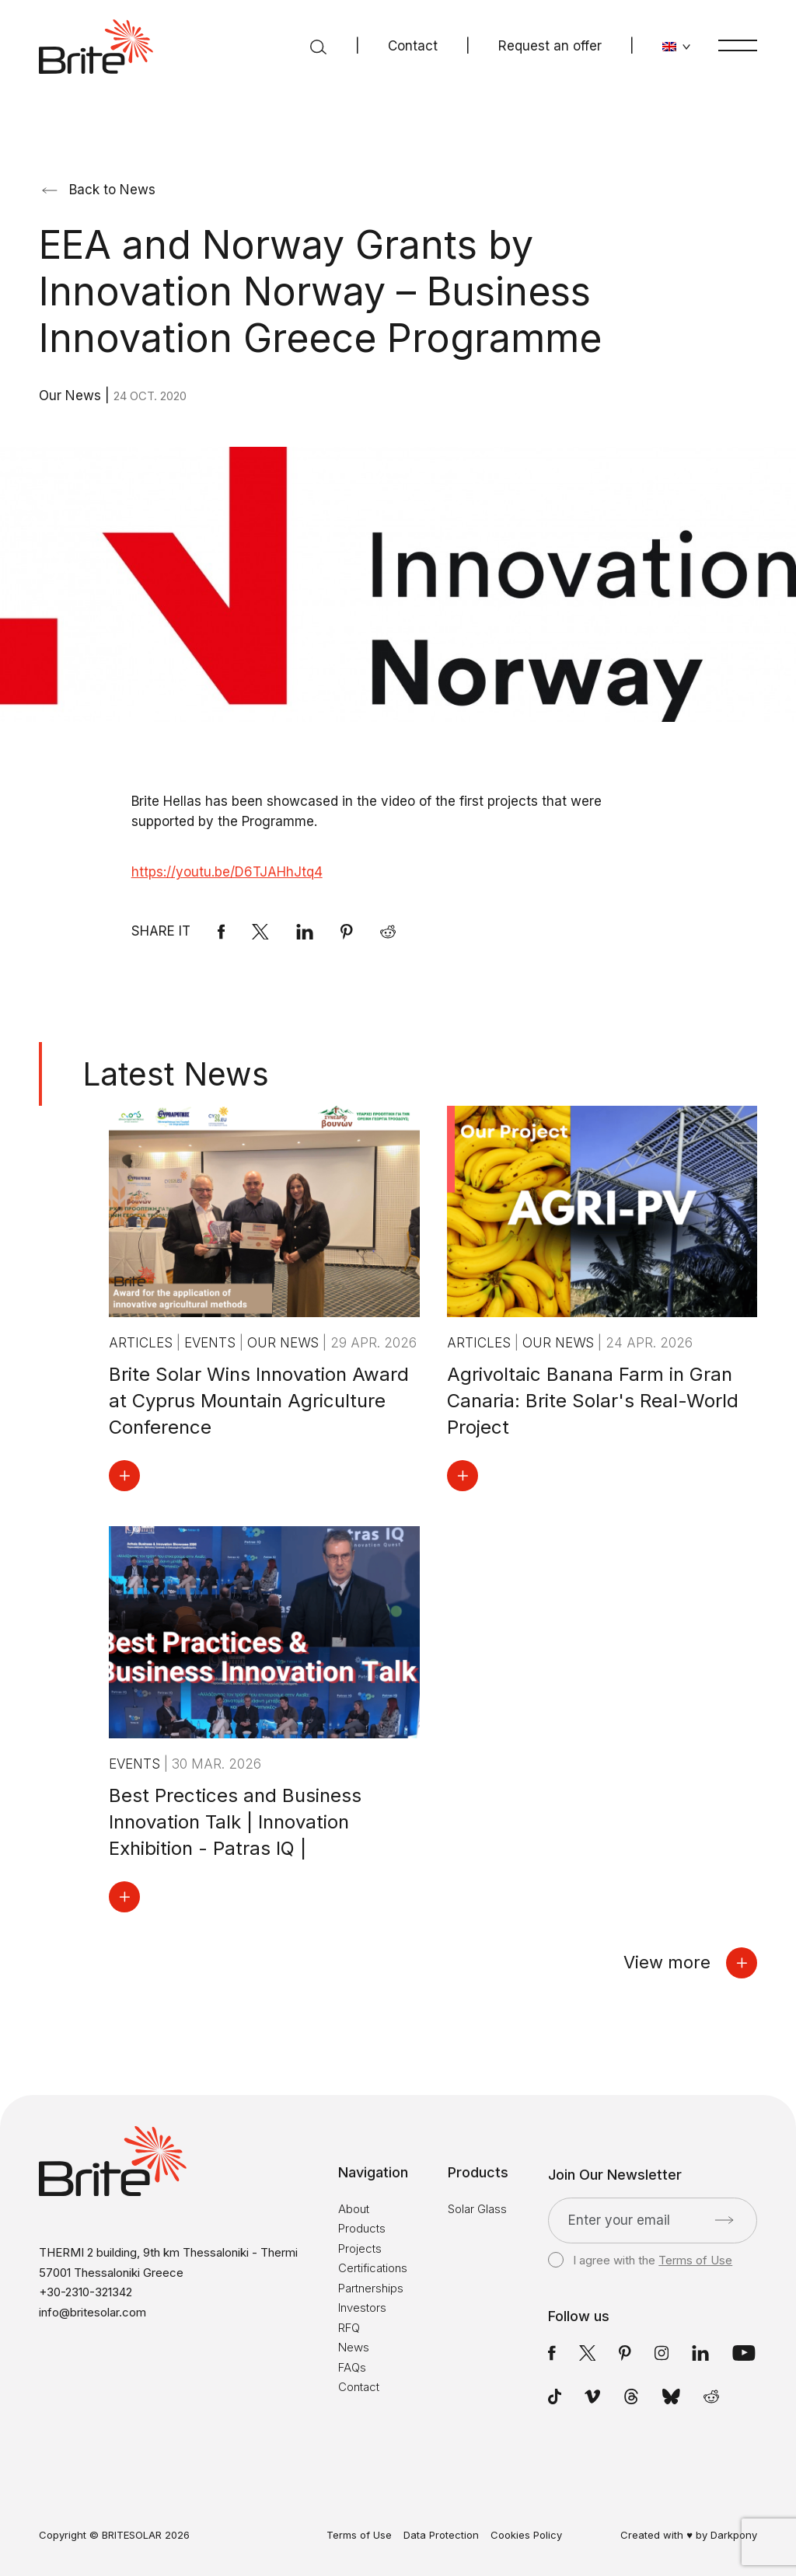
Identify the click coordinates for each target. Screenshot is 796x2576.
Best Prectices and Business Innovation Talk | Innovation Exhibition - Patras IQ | (235, 1822)
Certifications (372, 2268)
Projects (360, 2248)
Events (211, 1343)
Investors (362, 2307)
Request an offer (550, 46)
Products (362, 2228)
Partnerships (370, 2288)
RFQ (349, 2327)
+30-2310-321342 (85, 2292)
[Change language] (676, 46)
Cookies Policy (526, 2535)
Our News (72, 395)
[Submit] (724, 2220)
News (353, 2347)
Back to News (98, 189)
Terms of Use (695, 2260)
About (353, 2208)
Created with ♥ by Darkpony (688, 2535)
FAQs (352, 2367)
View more (690, 1962)
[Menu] (737, 45)
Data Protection (441, 2535)
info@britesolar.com (92, 2312)
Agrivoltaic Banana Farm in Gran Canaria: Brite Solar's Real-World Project (592, 1400)
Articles (142, 1343)
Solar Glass (477, 2208)
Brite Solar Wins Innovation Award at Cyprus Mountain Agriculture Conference (259, 1400)
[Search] (318, 47)
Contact (413, 46)
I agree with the (640, 2260)
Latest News (175, 1073)
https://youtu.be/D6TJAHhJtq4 (227, 872)
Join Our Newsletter (615, 2175)
